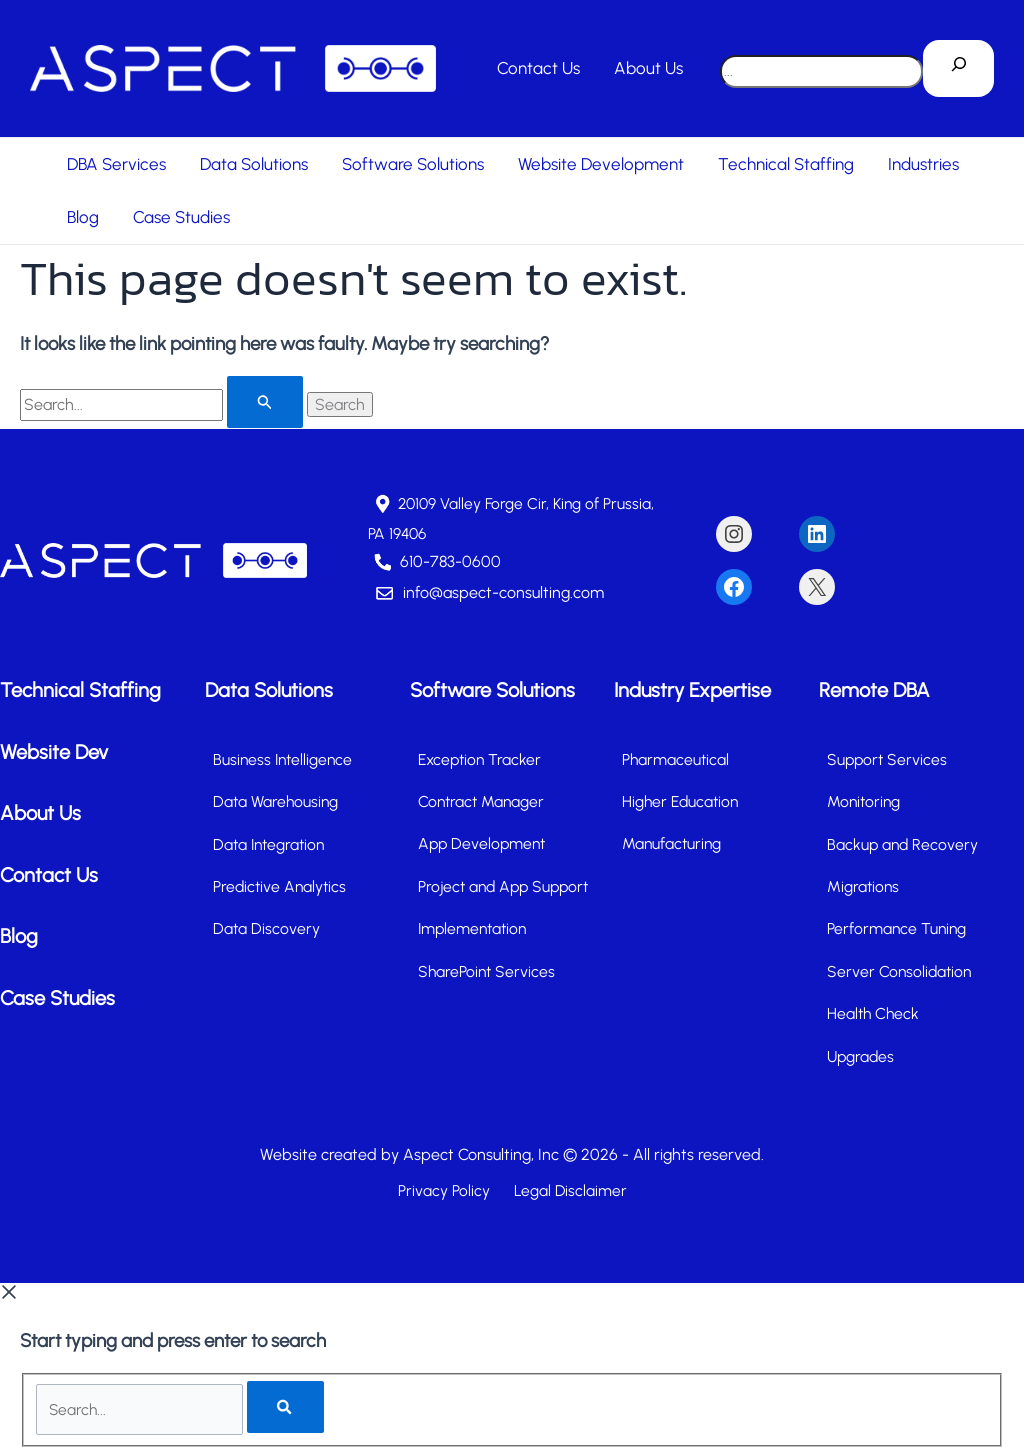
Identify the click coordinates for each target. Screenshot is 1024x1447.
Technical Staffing (786, 164)
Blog (83, 217)
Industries (923, 164)
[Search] (958, 69)
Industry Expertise (692, 689)
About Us (648, 68)
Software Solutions (413, 164)
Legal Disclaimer (566, 1189)
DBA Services (116, 164)
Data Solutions (254, 164)
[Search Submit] (265, 402)
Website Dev (54, 750)
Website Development (601, 164)
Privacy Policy (447, 1189)
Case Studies (181, 217)
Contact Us (538, 68)
